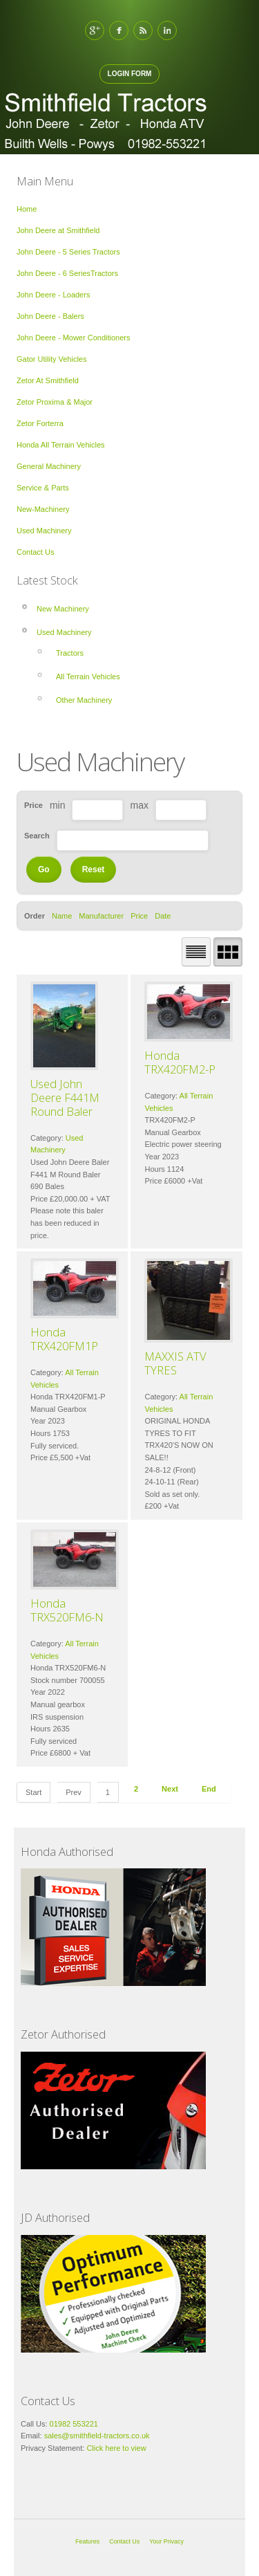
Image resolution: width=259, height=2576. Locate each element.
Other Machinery (84, 700)
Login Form (130, 73)
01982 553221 (74, 2424)
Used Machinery (64, 632)
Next (170, 1789)
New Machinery (63, 609)
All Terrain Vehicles (88, 676)
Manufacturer (101, 916)
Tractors (70, 653)
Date (163, 916)
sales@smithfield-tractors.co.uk (97, 2435)
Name (62, 916)
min (58, 805)
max (139, 805)
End (209, 1789)
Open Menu (240, 118)
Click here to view (115, 2448)
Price (139, 916)
